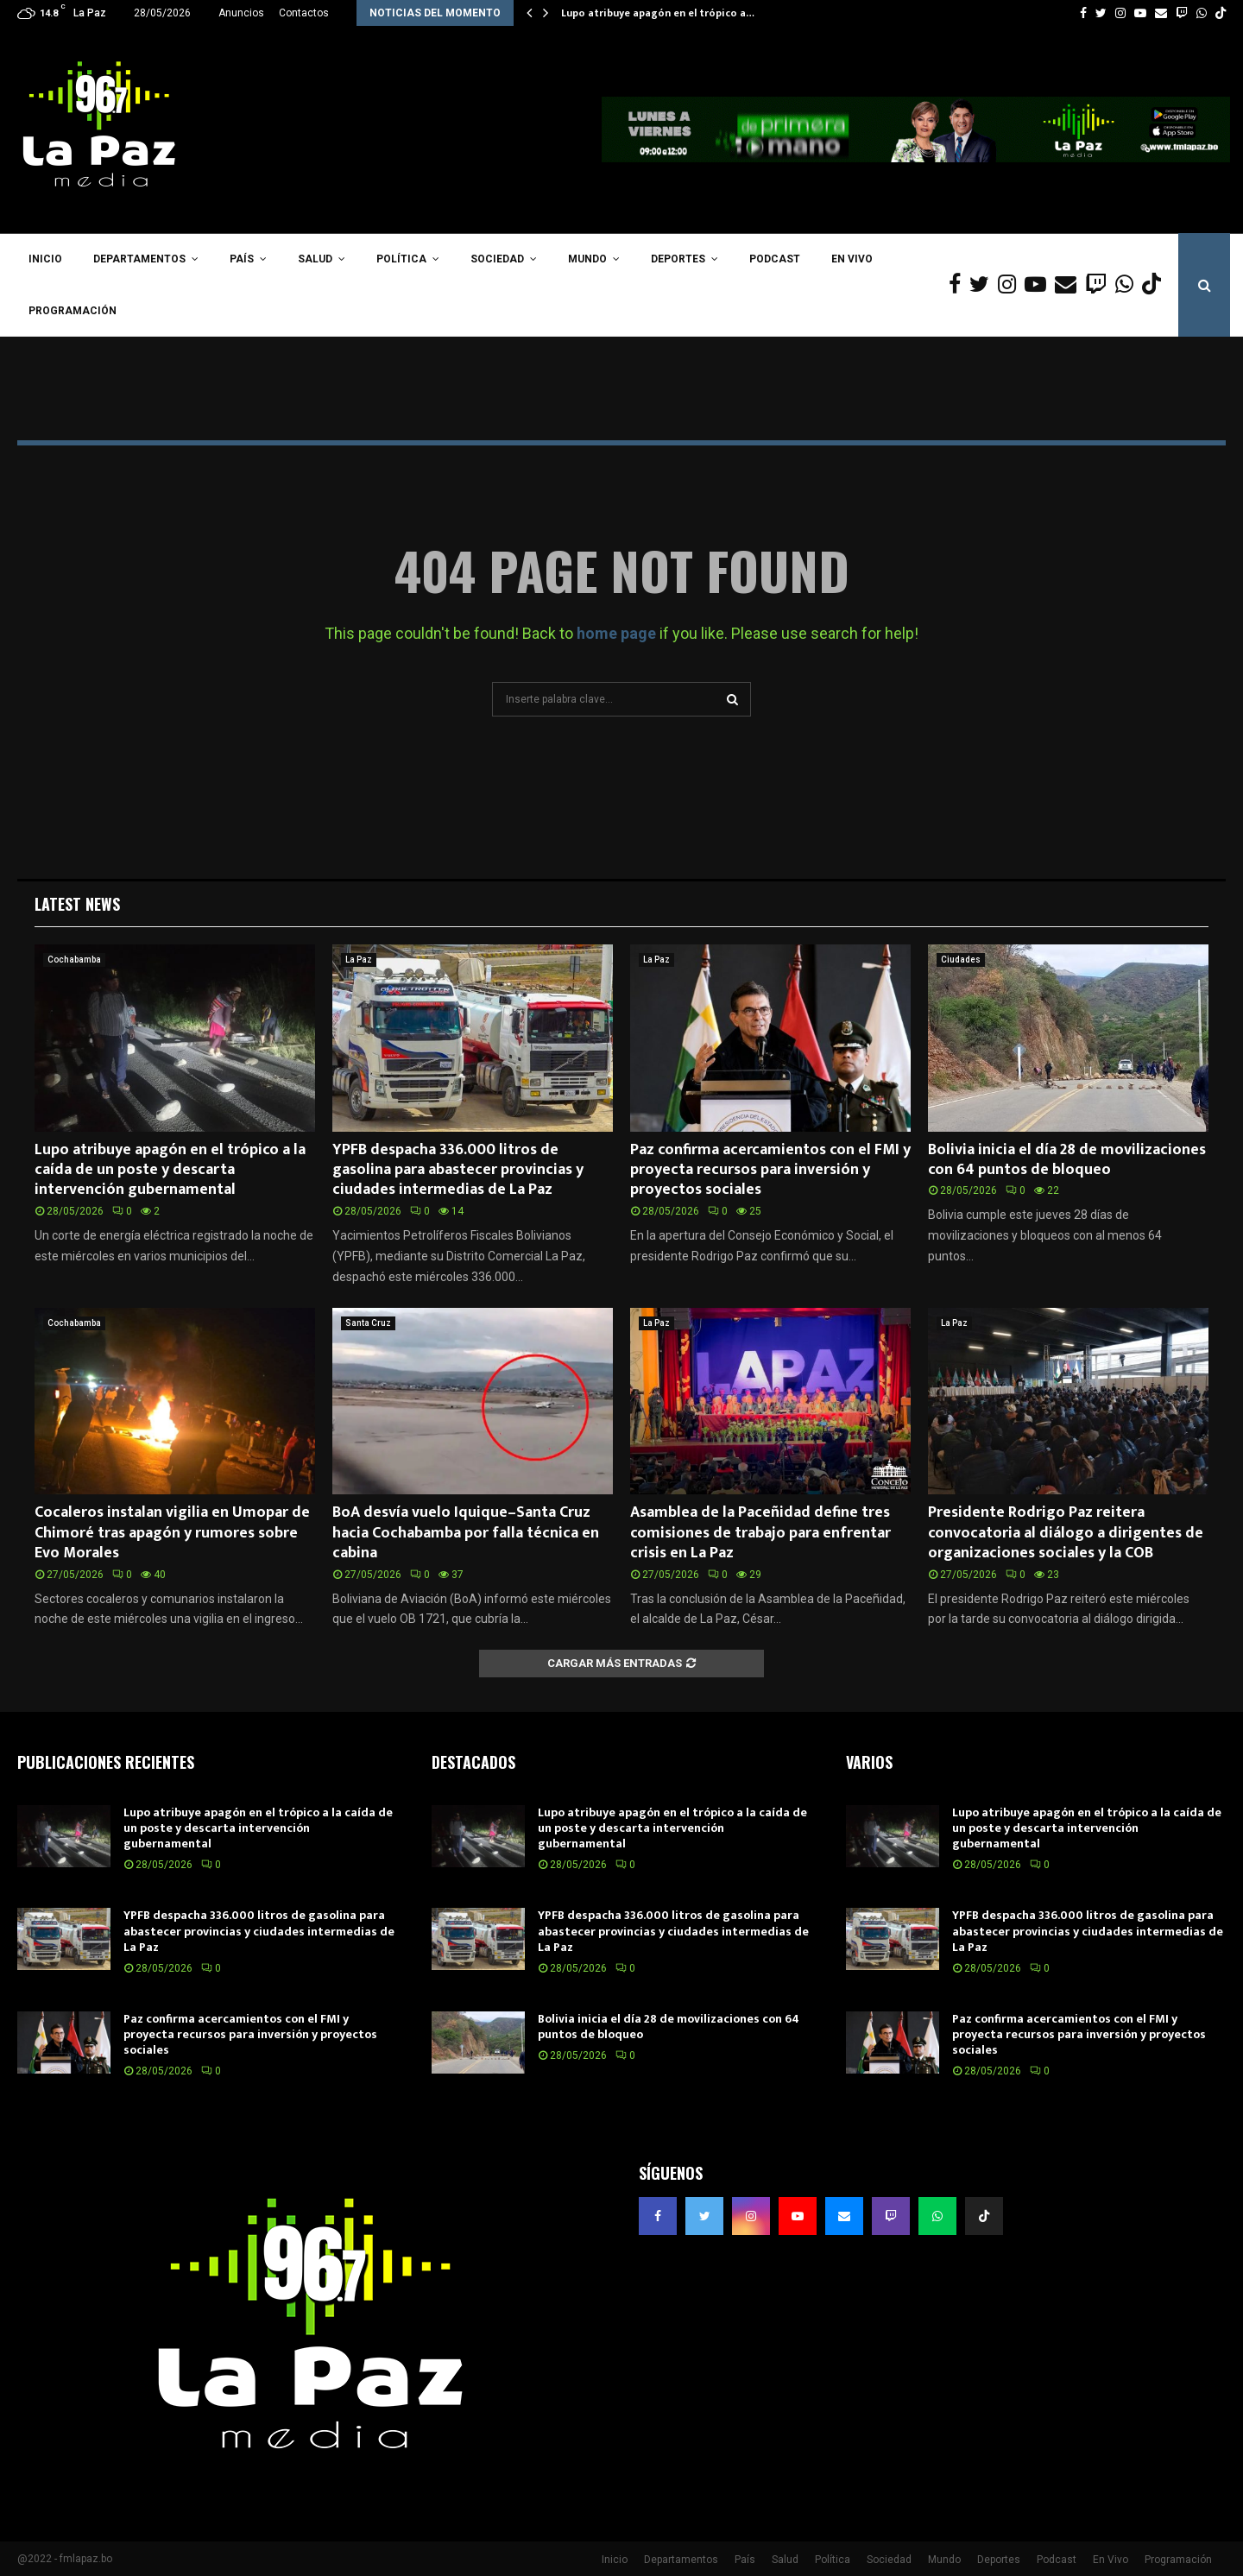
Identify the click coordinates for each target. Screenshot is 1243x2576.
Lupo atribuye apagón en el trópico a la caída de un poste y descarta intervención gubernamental (170, 1170)
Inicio (45, 259)
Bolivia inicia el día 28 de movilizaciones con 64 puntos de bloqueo (1067, 1160)
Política (401, 259)
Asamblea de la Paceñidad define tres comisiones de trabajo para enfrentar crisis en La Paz (760, 1533)
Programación (72, 311)
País (242, 259)
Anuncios (241, 13)
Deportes (678, 259)
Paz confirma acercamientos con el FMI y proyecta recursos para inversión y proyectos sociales (770, 1170)
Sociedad (497, 259)
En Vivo (852, 259)
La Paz (358, 959)
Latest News (77, 904)
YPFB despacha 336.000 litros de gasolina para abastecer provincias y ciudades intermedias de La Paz (458, 1170)
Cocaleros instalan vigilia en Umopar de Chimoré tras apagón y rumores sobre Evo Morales (172, 1533)
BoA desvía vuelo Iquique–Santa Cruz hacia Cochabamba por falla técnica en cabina (465, 1533)
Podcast (774, 259)
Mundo (587, 259)
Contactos (304, 13)
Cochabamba (74, 959)
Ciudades (961, 959)
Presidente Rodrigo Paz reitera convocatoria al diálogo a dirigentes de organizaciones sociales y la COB (1065, 1533)
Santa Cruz (368, 1323)
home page (616, 633)
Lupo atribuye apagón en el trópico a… (657, 13)
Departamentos (139, 259)
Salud (315, 259)
